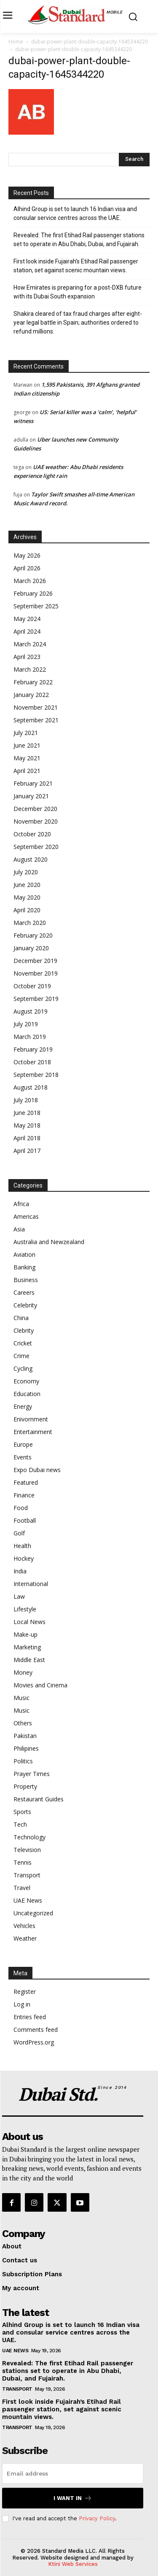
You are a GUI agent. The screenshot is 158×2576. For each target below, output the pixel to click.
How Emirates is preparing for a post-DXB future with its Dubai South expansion (77, 292)
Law (19, 1596)
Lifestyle (24, 1609)
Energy (22, 1406)
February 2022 (33, 682)
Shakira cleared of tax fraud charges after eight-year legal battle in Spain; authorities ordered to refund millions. (77, 322)
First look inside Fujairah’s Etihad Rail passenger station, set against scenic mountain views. (75, 266)
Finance (24, 1495)
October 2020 (32, 834)
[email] (72, 2473)
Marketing (27, 1647)
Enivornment (30, 1419)
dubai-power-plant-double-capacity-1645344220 (89, 41)
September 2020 (36, 847)
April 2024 (26, 631)
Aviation (24, 1254)
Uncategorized (33, 1913)
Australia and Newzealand (48, 1242)
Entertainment (32, 1432)
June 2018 (26, 1113)
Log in (21, 2004)
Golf (19, 1533)
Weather (25, 1938)
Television (27, 1850)
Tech (20, 1824)
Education (26, 1394)
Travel (21, 1888)
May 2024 (26, 619)
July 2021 (25, 733)
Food (20, 1508)
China (21, 1318)
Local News (29, 1622)
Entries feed (29, 2017)
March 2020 (29, 923)
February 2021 (33, 783)
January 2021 (31, 796)
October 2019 (32, 986)
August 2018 (30, 1087)
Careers (24, 1292)
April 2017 (26, 1151)
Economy (26, 1381)
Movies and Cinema (40, 1685)
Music (21, 1698)
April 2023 (26, 657)
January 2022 (31, 695)
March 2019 (29, 1037)
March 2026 (29, 581)
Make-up (25, 1634)
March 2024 (29, 644)
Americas (26, 1216)
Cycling (22, 1368)
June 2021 (26, 745)
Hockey (23, 1558)
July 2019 (25, 1024)
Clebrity (23, 1330)
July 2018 (25, 1100)
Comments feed (35, 2030)
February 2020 (33, 935)
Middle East (29, 1660)
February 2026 (33, 593)
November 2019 (35, 973)
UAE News (27, 1900)
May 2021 (26, 758)
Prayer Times (31, 1774)
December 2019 (35, 961)
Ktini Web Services (73, 2564)
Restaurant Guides (38, 1799)
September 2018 (36, 1075)
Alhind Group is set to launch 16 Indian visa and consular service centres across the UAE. (75, 213)
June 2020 (26, 885)
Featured (25, 1482)
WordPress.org (33, 2042)
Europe (23, 1444)
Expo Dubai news (37, 1470)
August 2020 (30, 859)
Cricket (22, 1343)
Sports (22, 1812)
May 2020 (26, 897)
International (30, 1584)
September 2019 (36, 999)
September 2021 (36, 720)
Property (25, 1786)
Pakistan (25, 1736)
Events (22, 1457)
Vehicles (24, 1926)
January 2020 (31, 948)
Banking (24, 1267)
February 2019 (33, 1049)
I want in (73, 2498)
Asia (19, 1229)
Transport (26, 1875)
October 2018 (32, 1062)
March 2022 (29, 669)
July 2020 (25, 872)
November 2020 (35, 821)
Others (22, 1723)
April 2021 (26, 771)
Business (25, 1280)
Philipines (26, 1748)
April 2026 (26, 568)
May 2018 (26, 1125)
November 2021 (35, 707)
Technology (29, 1837)
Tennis (22, 1862)
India (20, 1571)
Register (24, 1992)
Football (24, 1520)
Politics (23, 1761)
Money (22, 1672)
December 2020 (35, 809)
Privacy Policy (97, 2518)
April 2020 (26, 910)
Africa (21, 1204)
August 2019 (30, 1011)
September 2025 (36, 606)
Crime (21, 1356)
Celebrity (25, 1305)
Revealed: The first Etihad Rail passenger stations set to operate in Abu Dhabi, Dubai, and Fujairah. (79, 239)
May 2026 (26, 555)
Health (22, 1546)
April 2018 (26, 1138)
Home (15, 41)
